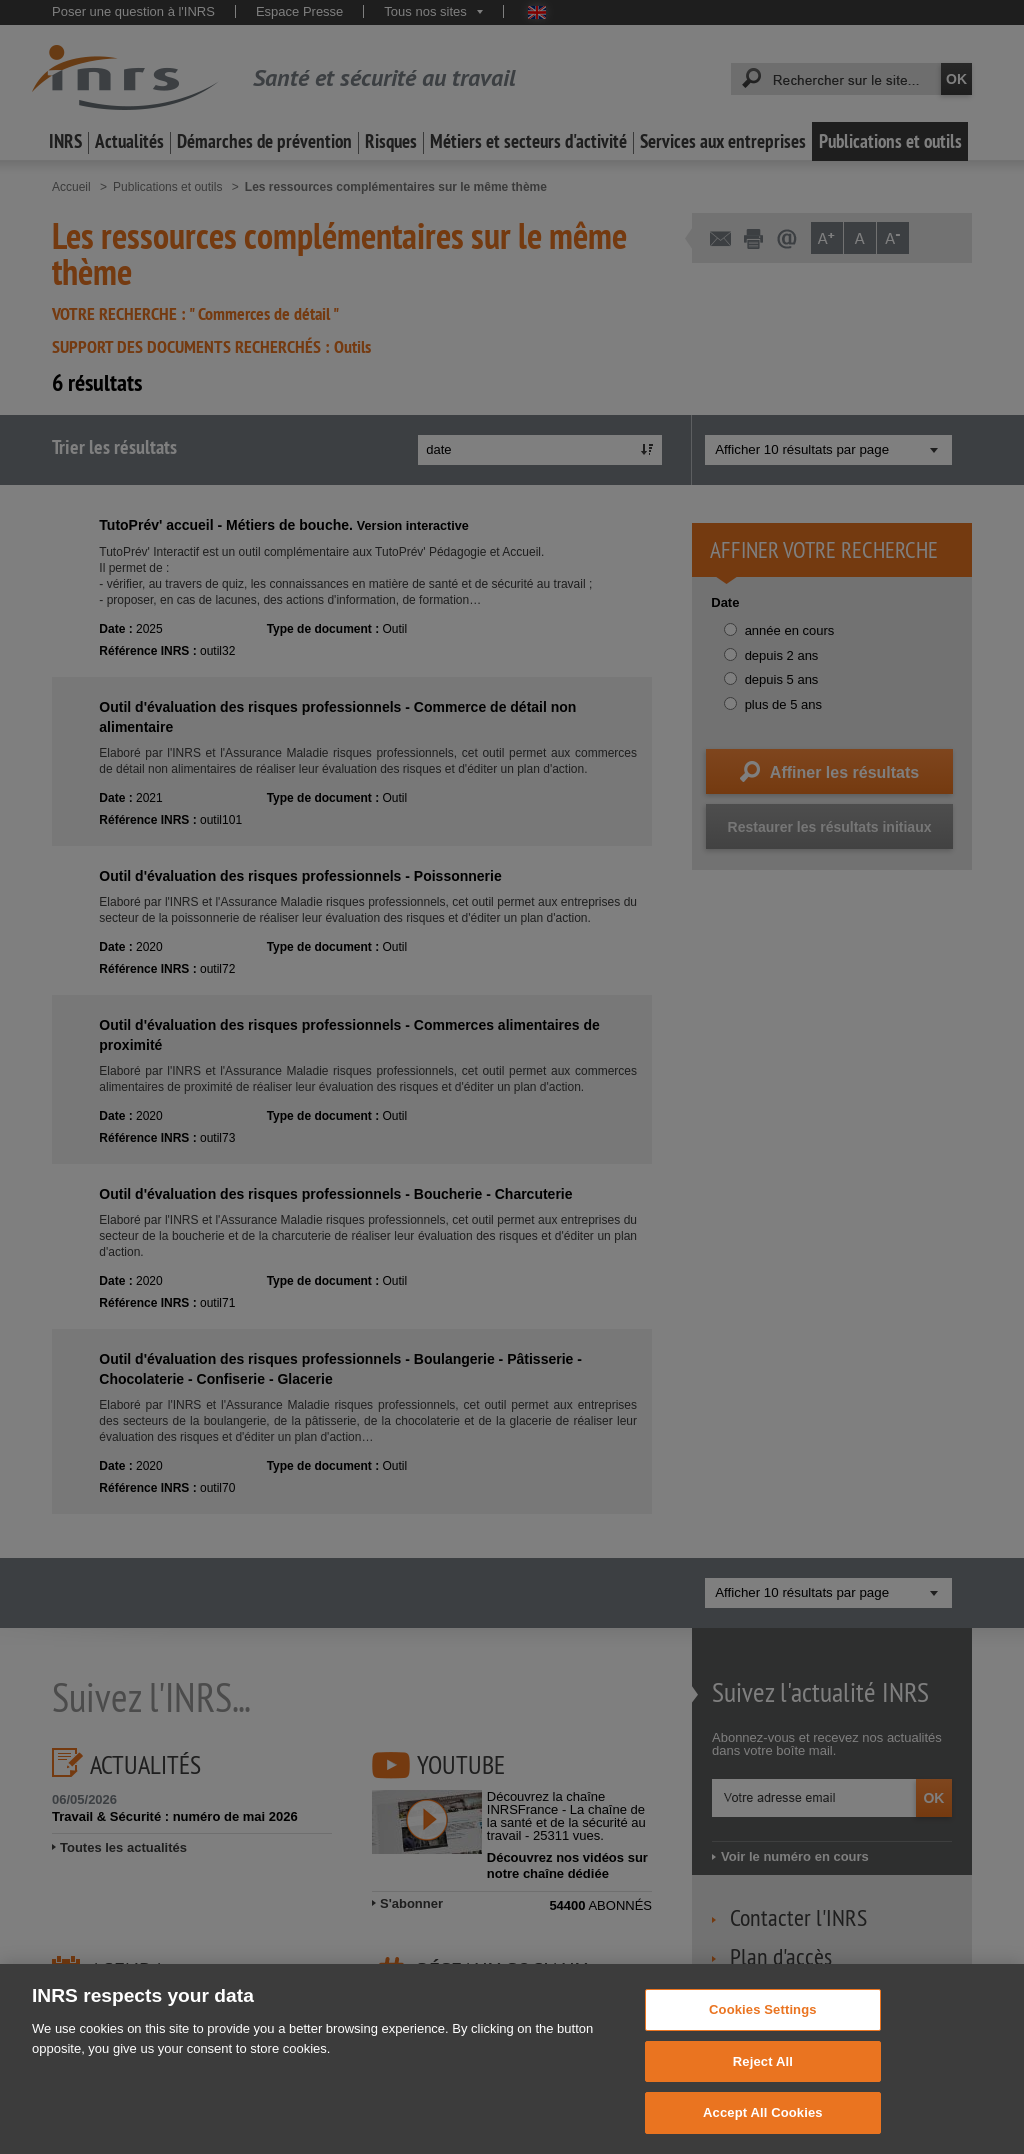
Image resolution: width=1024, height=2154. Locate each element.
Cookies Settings (763, 2035)
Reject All (763, 2087)
